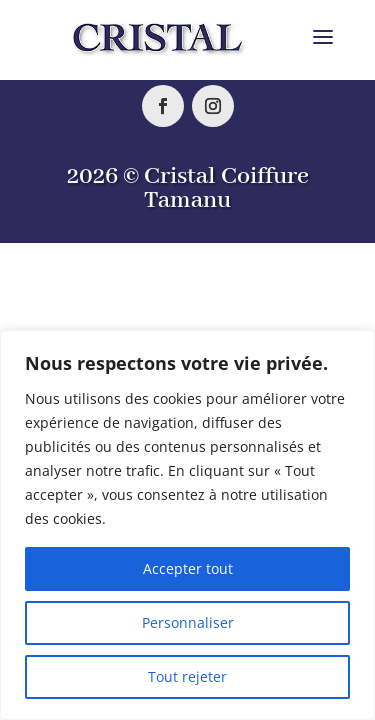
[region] (187, 525)
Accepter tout (188, 568)
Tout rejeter (187, 676)
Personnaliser (188, 622)
